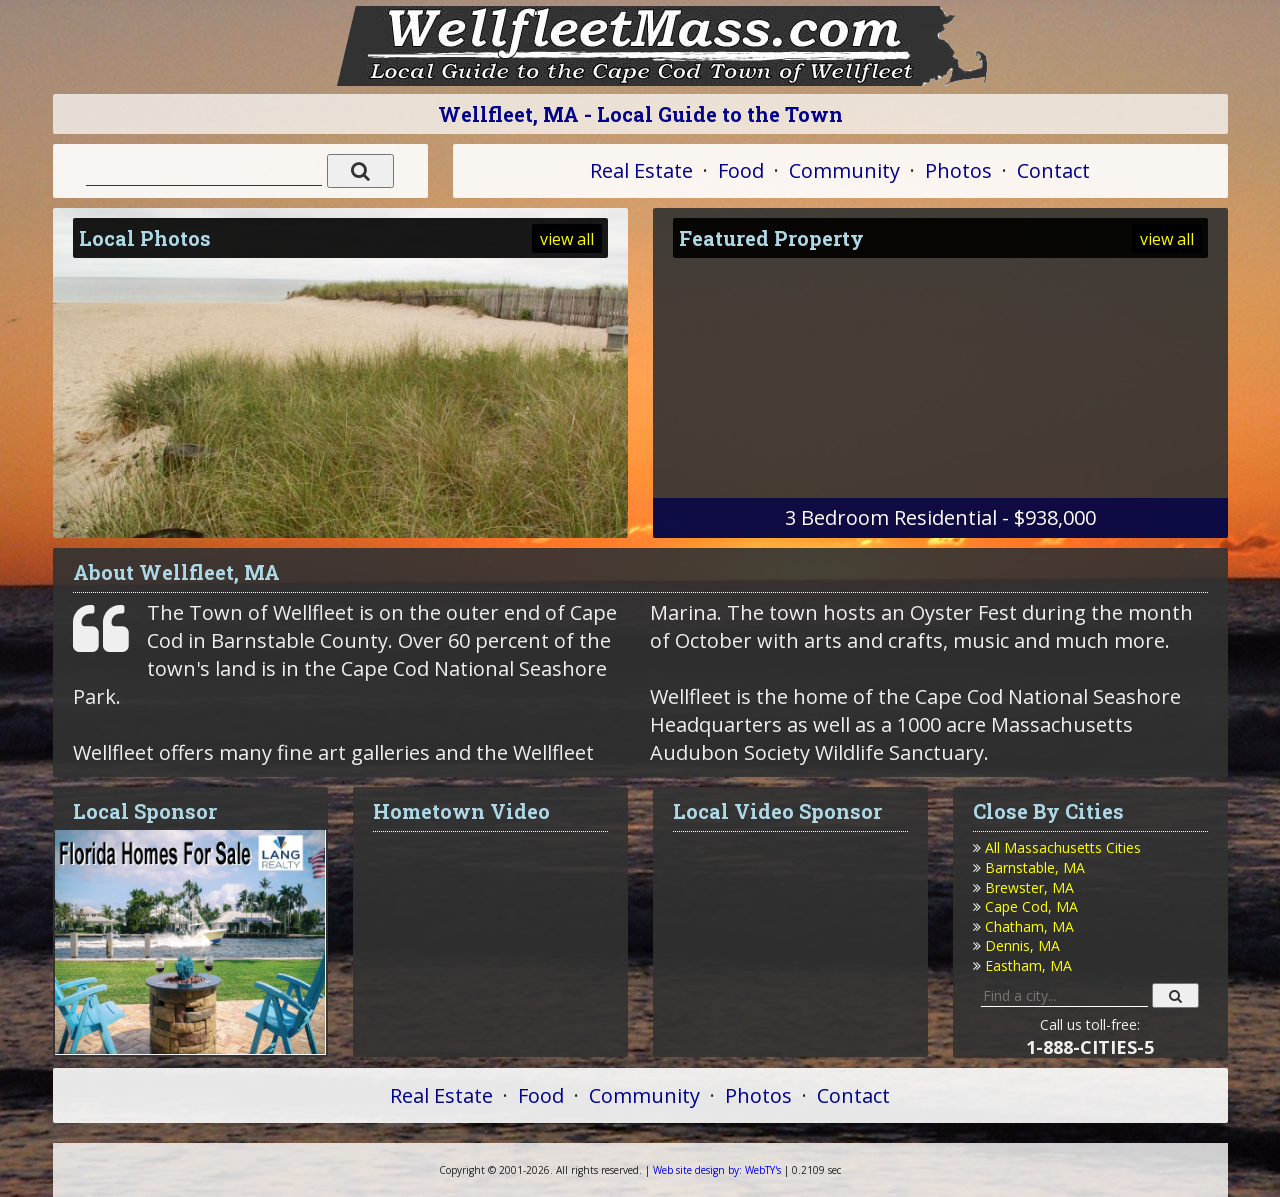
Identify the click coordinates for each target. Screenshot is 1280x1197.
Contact (1053, 170)
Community (844, 170)
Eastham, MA (1028, 965)
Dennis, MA (1022, 945)
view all (567, 239)
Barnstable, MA (1035, 867)
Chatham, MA (1029, 926)
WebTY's (717, 1170)
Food (741, 170)
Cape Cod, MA (1031, 906)
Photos (958, 170)
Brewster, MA (1029, 887)
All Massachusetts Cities (1063, 847)
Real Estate (641, 170)
